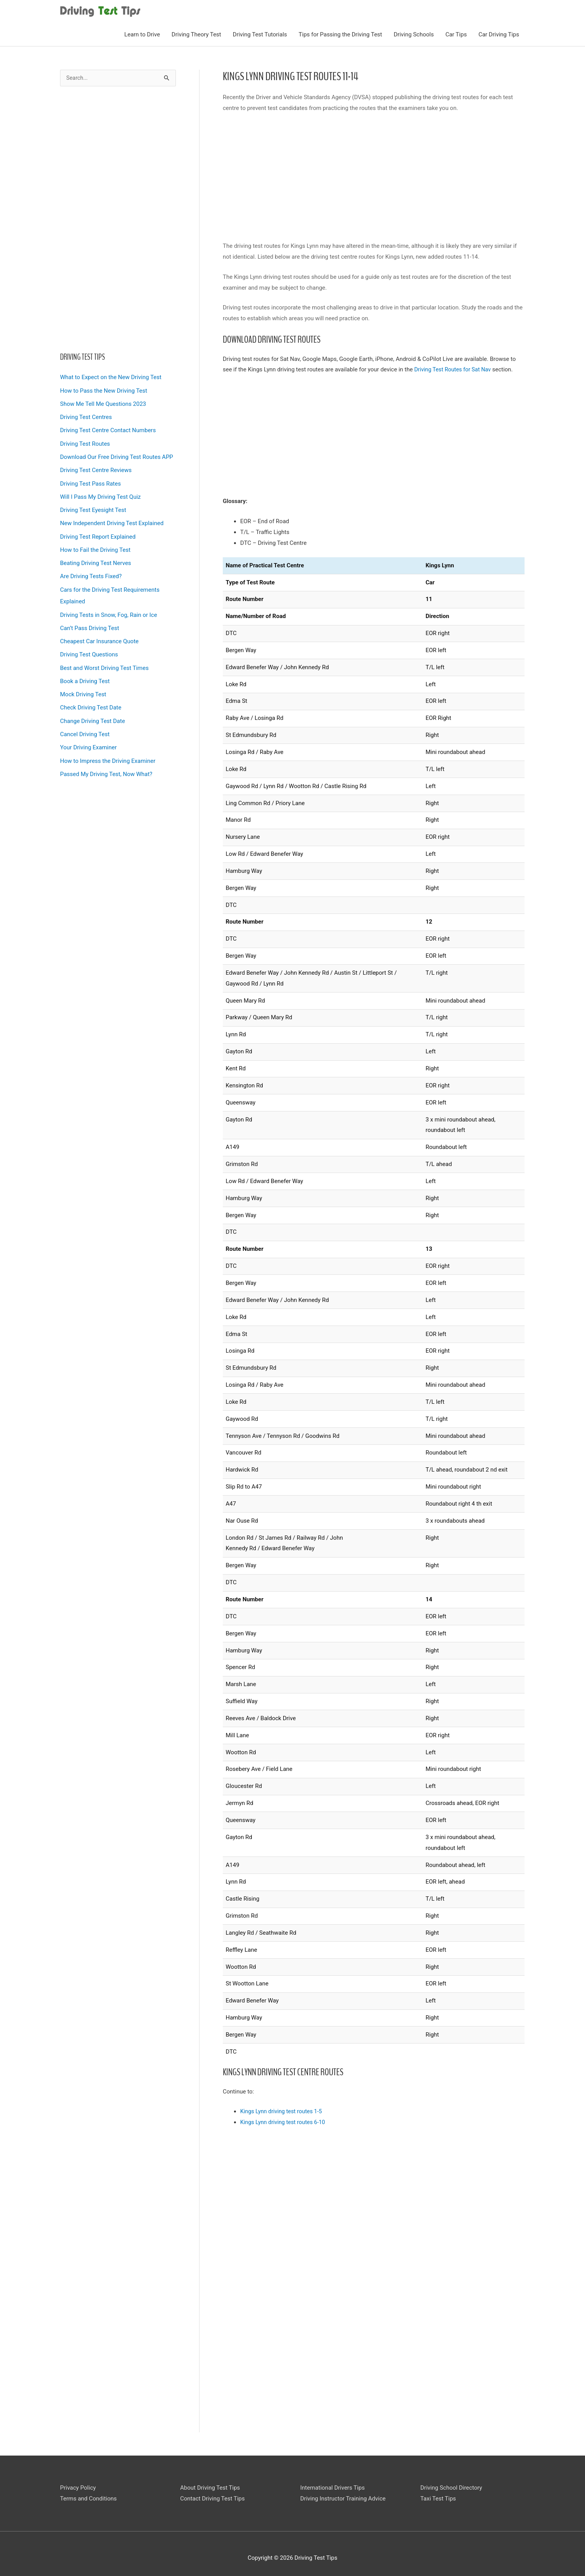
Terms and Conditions (88, 2495)
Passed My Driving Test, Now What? (106, 765)
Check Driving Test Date (90, 699)
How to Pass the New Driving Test (103, 387)
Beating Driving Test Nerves (95, 557)
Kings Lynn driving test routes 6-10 (284, 2119)
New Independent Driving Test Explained (111, 518)
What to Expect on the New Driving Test (111, 374)
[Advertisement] (118, 216)
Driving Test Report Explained (98, 531)
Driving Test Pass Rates (90, 479)
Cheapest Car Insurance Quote (99, 634)
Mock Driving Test (83, 686)
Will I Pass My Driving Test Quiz (100, 492)
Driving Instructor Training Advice (342, 2495)
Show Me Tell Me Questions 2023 (103, 400)
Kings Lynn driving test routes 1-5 (283, 2108)
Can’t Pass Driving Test (89, 621)
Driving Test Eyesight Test (93, 505)
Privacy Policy (78, 2484)
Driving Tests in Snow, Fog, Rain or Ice (108, 608)
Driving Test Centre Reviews (96, 465)
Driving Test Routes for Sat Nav (454, 366)
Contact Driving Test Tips (212, 2495)
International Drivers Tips (332, 2484)
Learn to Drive (142, 31)
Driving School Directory (451, 2484)
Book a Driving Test (85, 673)
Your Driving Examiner (88, 738)
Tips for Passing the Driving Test (340, 31)
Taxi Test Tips (438, 2495)
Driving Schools (414, 31)
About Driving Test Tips (210, 2484)
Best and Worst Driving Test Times (104, 660)
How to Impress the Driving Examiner (107, 752)
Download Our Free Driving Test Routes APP (116, 453)
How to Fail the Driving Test (95, 544)
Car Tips (456, 31)
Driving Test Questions (89, 647)
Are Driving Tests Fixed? (91, 570)
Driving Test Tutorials (260, 31)
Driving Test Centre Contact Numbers (108, 426)
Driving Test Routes (85, 439)
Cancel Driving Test (85, 726)
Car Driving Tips (498, 31)
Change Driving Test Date (92, 712)
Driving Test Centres (86, 413)
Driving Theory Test (196, 31)
